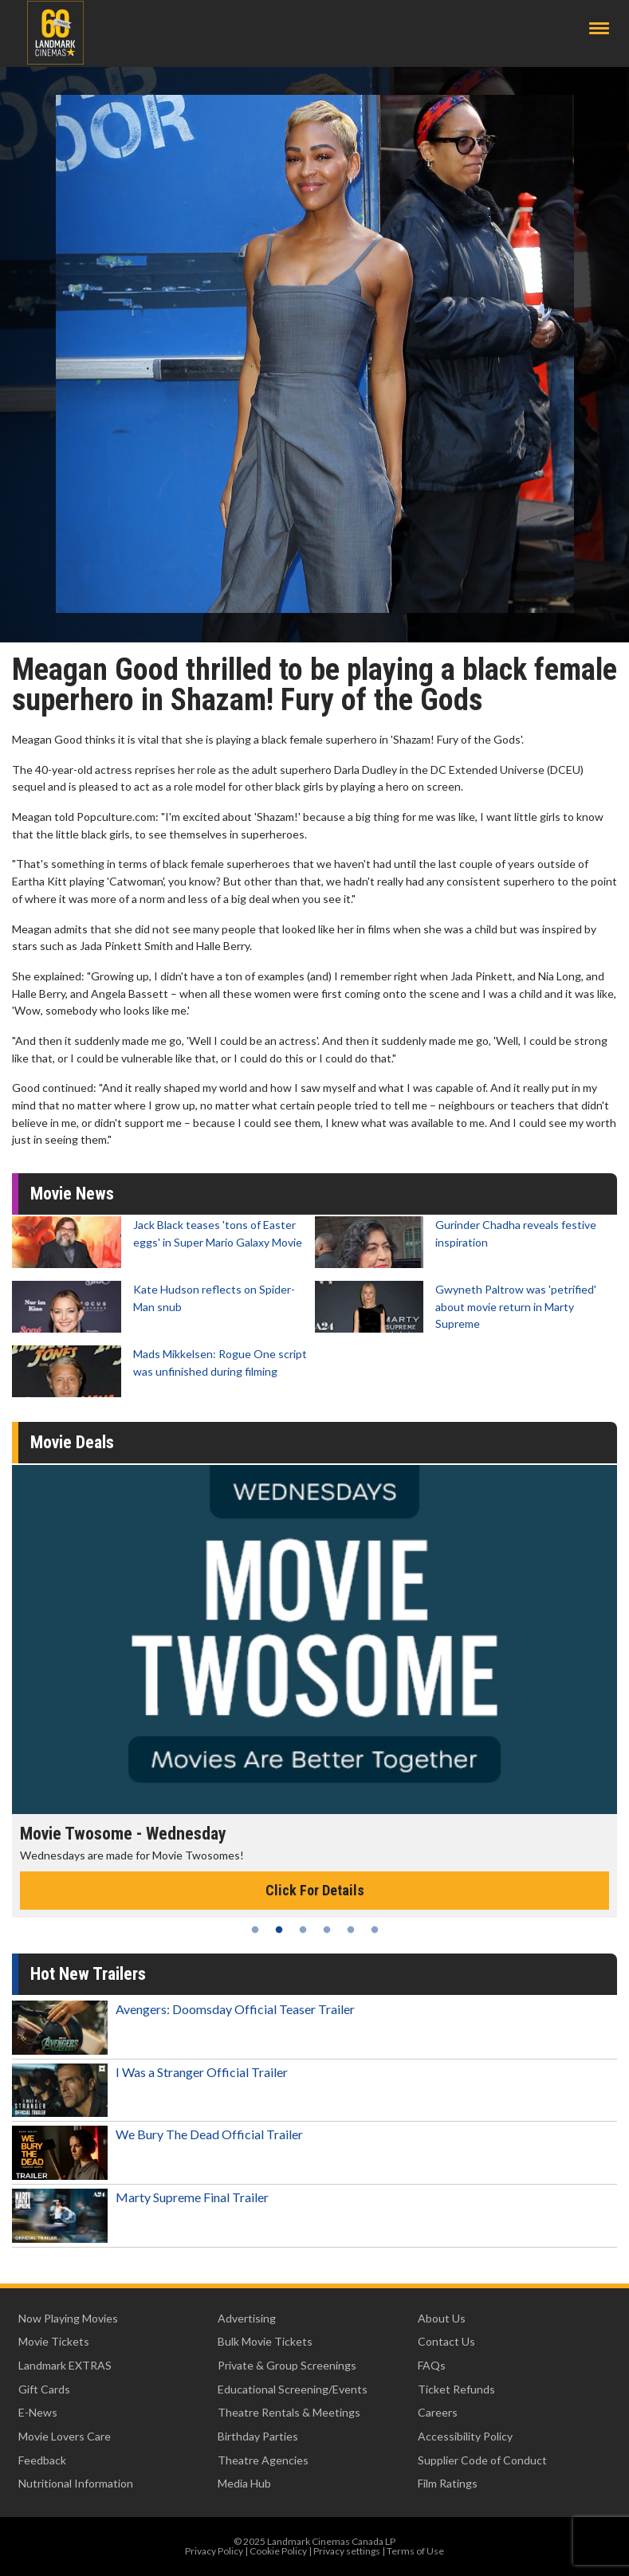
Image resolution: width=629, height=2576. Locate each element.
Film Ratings (448, 2483)
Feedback (42, 2460)
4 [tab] (327, 1930)
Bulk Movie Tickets (265, 2341)
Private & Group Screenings (287, 2365)
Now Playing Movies (68, 2318)
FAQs (432, 2365)
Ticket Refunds (456, 2389)
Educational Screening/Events (293, 2389)
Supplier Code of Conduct (482, 2460)
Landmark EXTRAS (65, 2365)
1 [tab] (255, 1930)
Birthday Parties (258, 2436)
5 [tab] (351, 1930)
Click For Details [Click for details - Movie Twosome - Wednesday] (314, 1890)
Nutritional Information (75, 2483)
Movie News (72, 1194)
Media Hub (244, 2483)
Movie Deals (72, 1442)
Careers (438, 2412)
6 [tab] (375, 1930)
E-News (37, 2412)
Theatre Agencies (263, 2460)
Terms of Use (415, 2551)
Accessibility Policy (465, 2436)
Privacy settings (346, 2551)
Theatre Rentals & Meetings (289, 2412)
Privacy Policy (214, 2551)
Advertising (247, 2318)
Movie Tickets (53, 2341)
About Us (442, 2318)
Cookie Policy (278, 2551)
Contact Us (446, 2341)
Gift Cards (44, 2389)
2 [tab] (279, 1930)
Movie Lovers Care (64, 2436)
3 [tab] (303, 1930)
